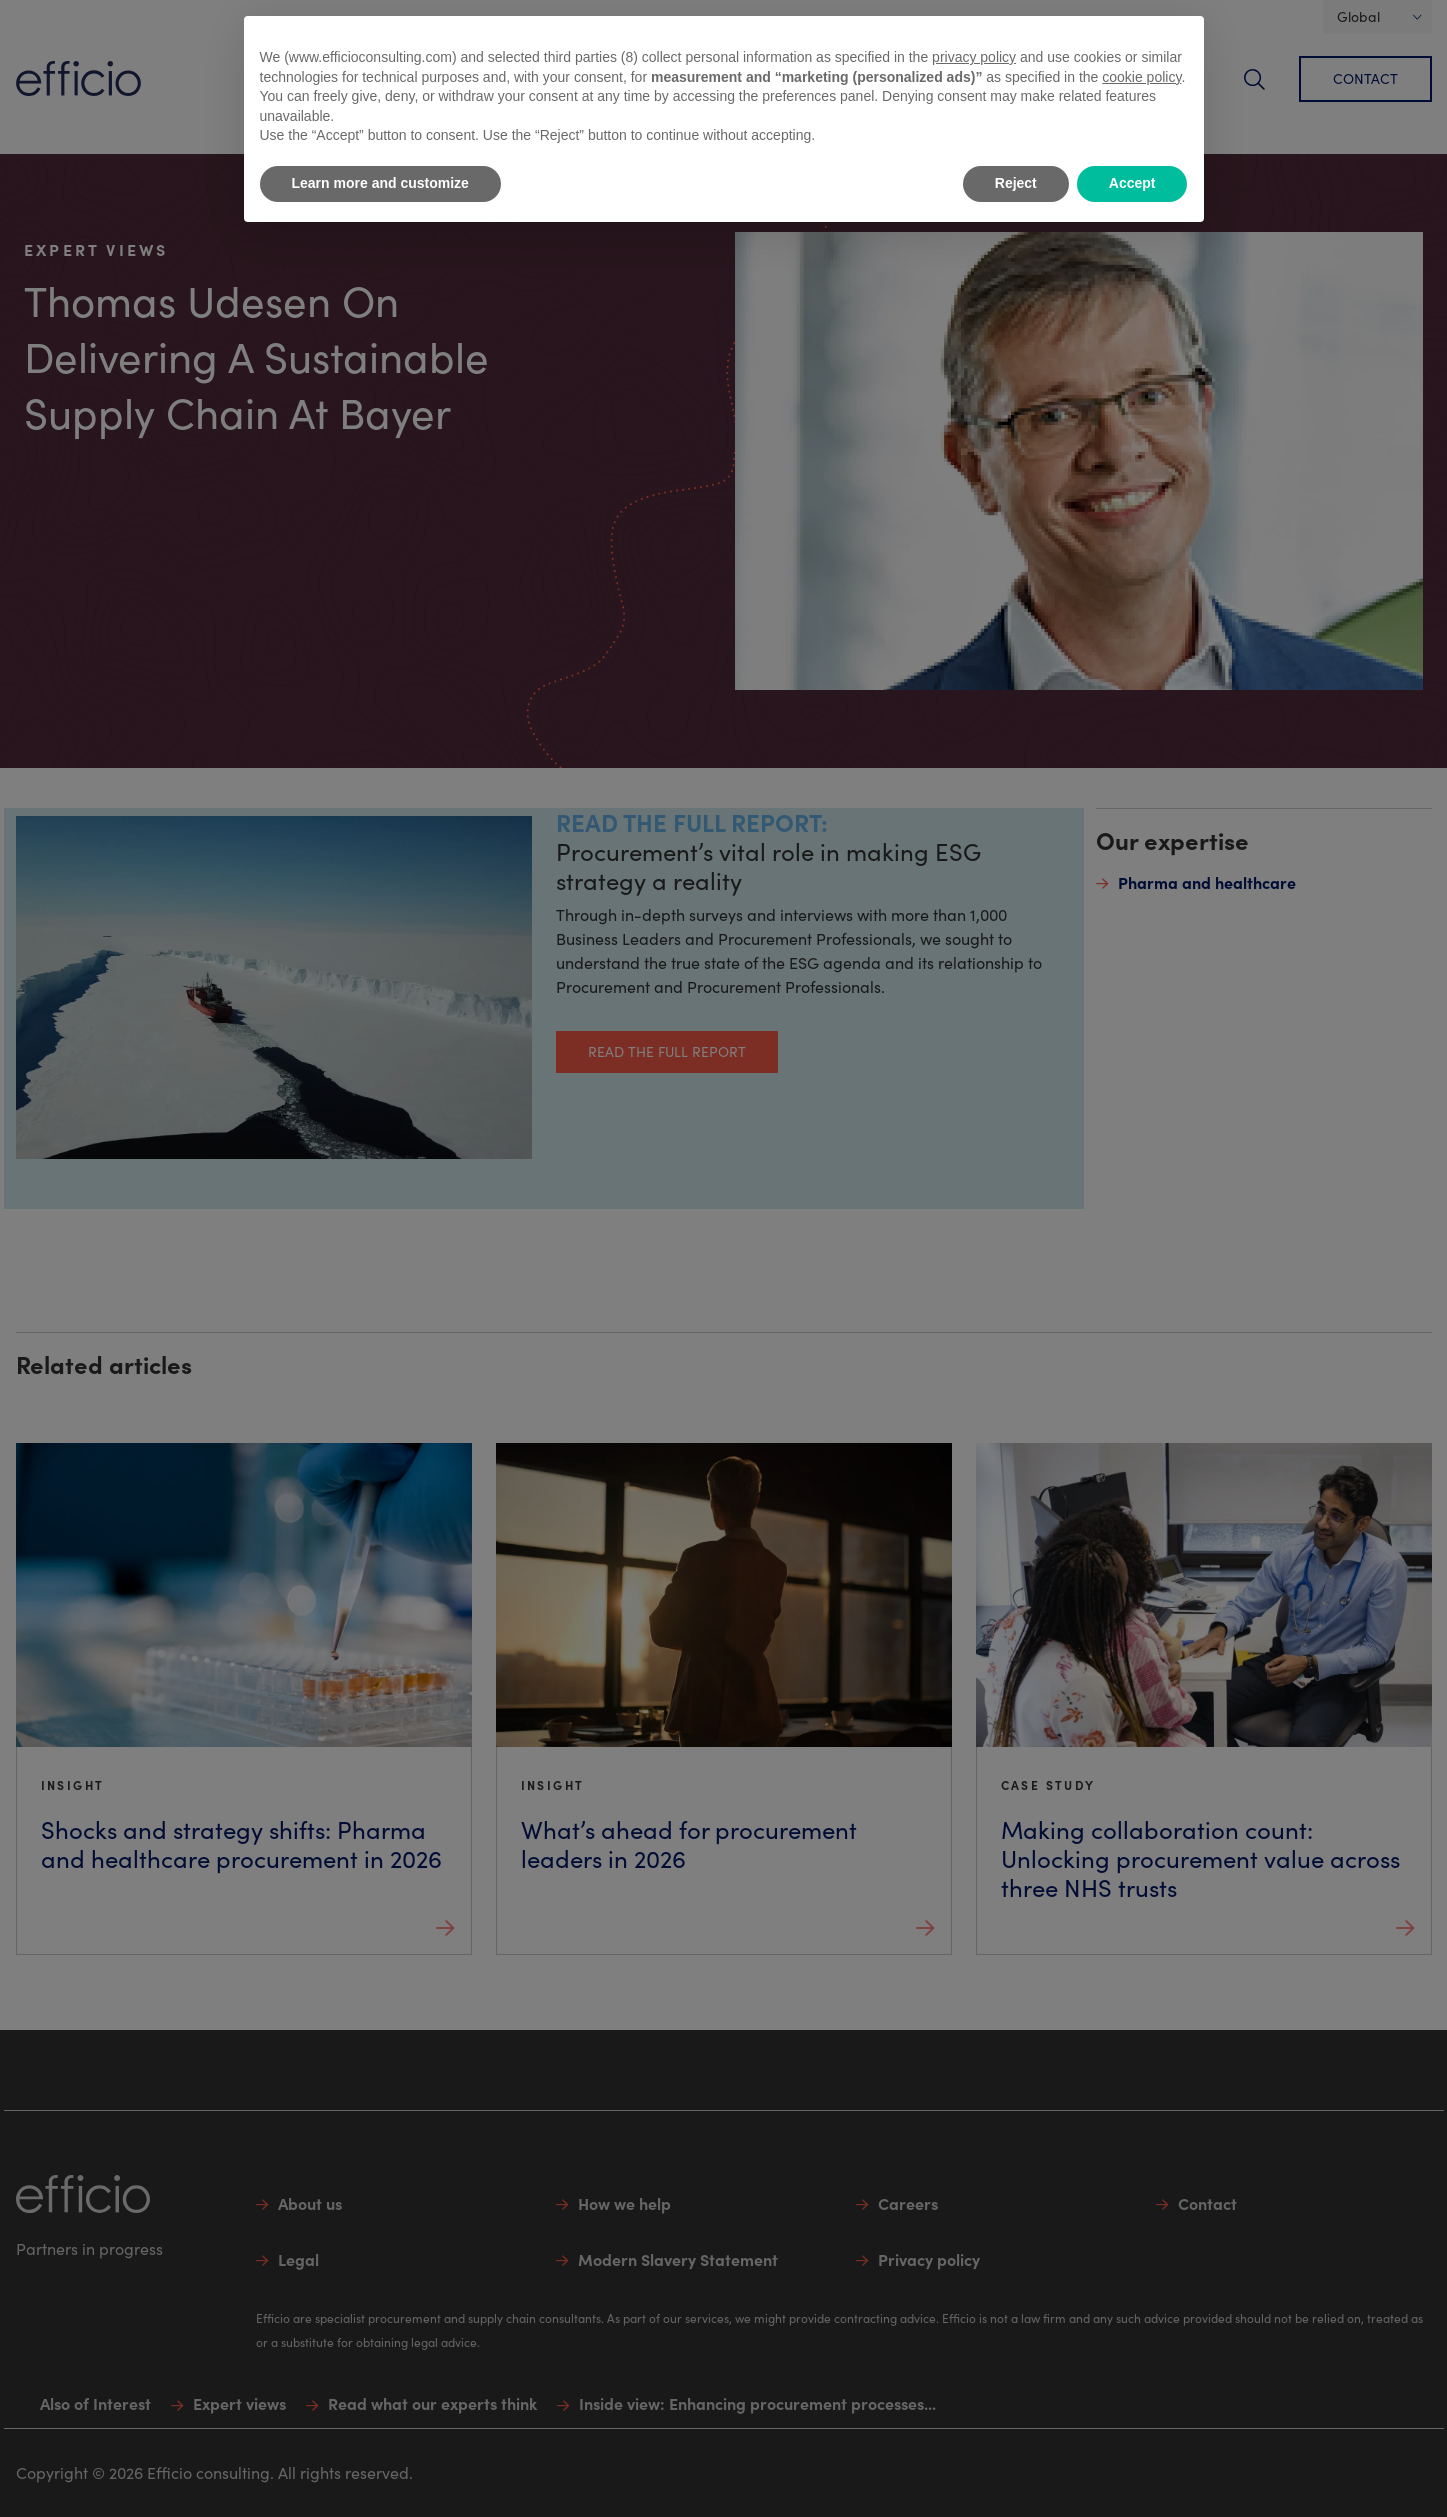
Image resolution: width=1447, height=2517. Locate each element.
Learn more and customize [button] (380, 183)
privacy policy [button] (974, 57)
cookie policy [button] (1141, 77)
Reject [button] (1016, 183)
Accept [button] (1132, 183)
